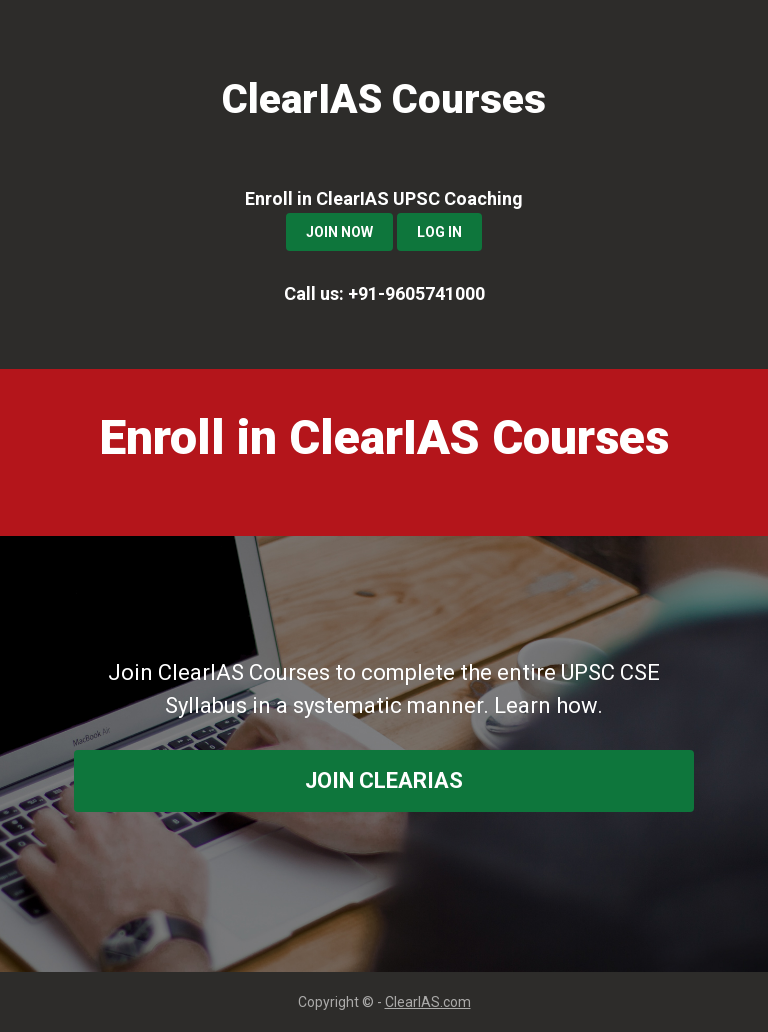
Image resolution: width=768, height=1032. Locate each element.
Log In (439, 232)
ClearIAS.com (428, 1002)
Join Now (339, 232)
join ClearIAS (384, 780)
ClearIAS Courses (384, 99)
